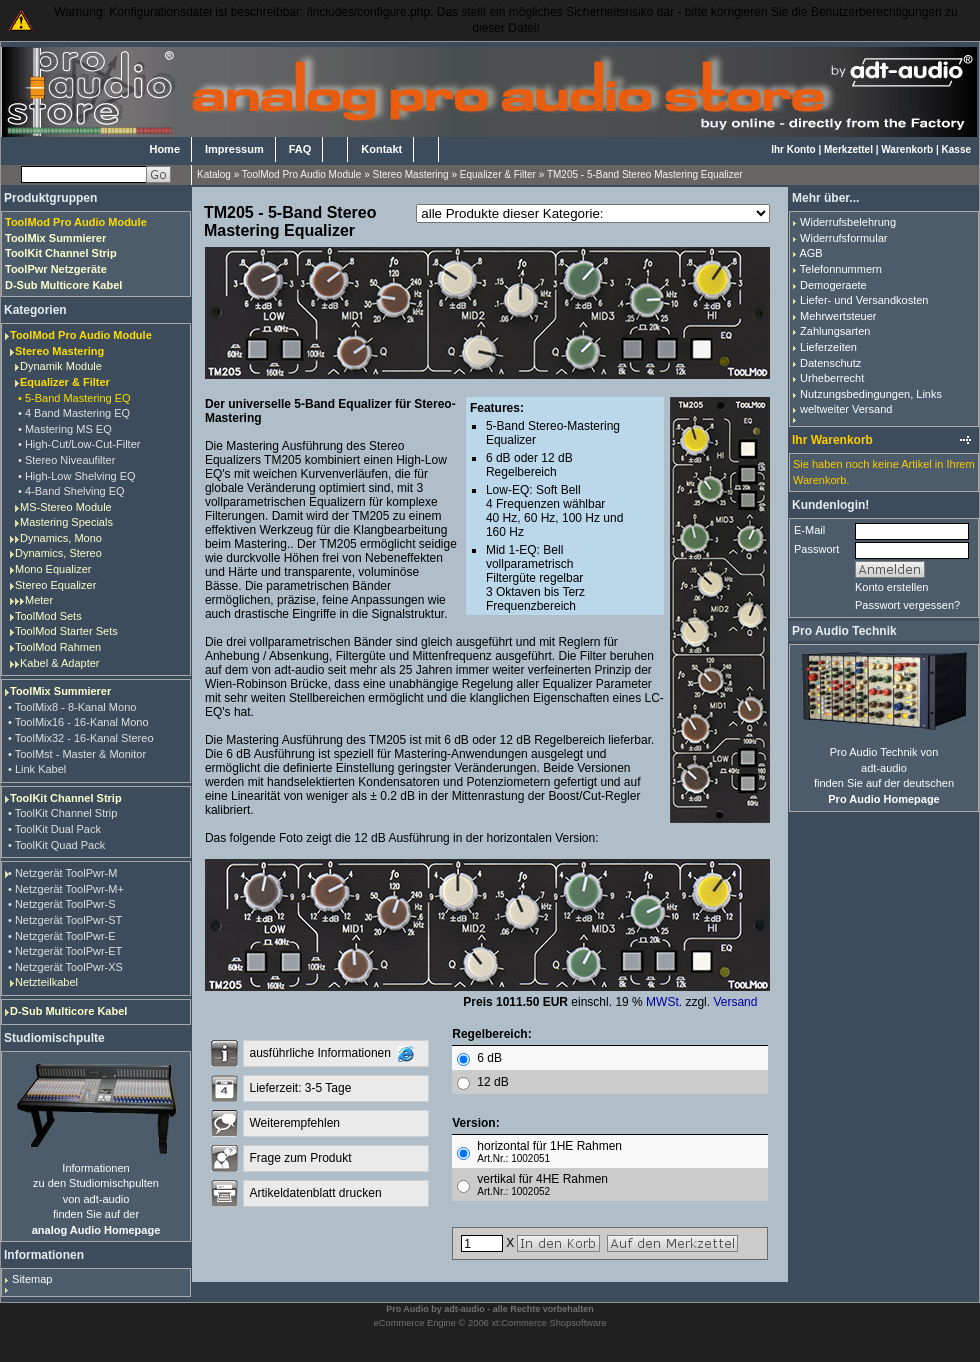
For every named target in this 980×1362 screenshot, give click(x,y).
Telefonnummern (841, 269)
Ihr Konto (793, 149)
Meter (39, 600)
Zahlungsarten (835, 331)
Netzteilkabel (46, 982)
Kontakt (381, 149)
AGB (810, 253)
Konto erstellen (891, 587)
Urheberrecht (832, 378)
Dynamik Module (61, 366)
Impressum (234, 149)
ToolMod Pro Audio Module (302, 174)
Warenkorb (907, 149)
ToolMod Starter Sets (66, 631)
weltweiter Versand (846, 409)
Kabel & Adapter (60, 663)
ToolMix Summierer (60, 691)
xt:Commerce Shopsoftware (548, 1323)
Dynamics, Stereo (58, 553)
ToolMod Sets (48, 616)
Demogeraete (833, 285)
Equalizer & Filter (498, 174)
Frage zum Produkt (300, 1158)
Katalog (214, 174)
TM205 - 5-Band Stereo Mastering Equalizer (645, 174)
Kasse (956, 149)
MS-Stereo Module (66, 507)
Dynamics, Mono (61, 538)
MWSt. (664, 1002)
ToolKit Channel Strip (66, 798)
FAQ (300, 149)
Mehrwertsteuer (838, 316)
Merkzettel (848, 149)
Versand (735, 1002)
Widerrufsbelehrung (848, 222)
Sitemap (32, 1279)
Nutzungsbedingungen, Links (871, 394)
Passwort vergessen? (907, 605)
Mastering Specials (66, 522)
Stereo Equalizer (55, 585)
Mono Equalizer (53, 569)
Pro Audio (407, 1309)
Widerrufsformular (843, 238)
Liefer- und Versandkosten (864, 300)
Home (164, 149)
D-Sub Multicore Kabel (68, 1011)
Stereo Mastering (411, 174)
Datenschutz (830, 363)
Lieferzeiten (828, 347)
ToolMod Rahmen (58, 647)
